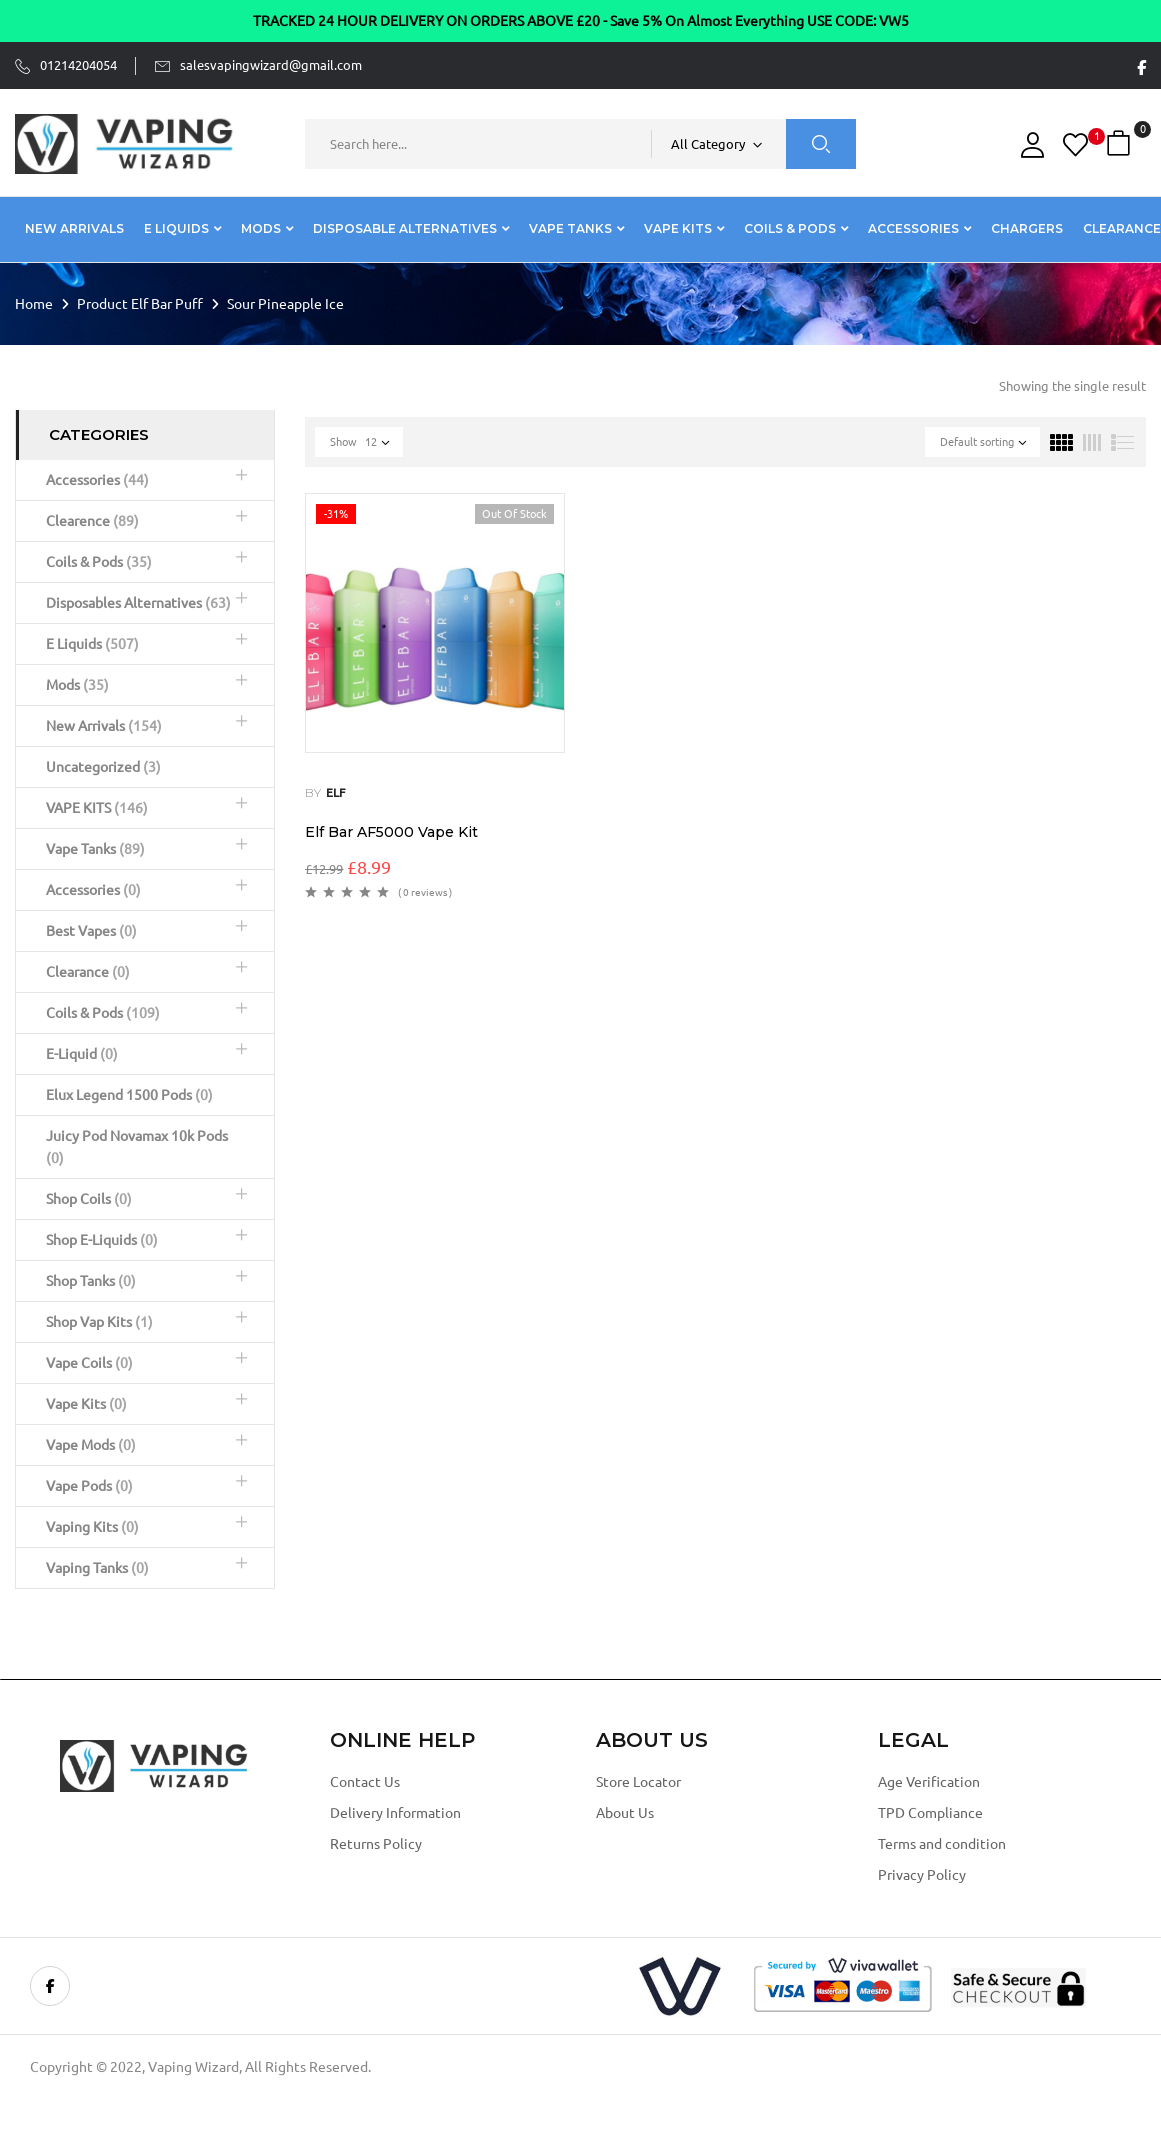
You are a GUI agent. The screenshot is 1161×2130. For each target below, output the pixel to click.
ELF (335, 792)
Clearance (88, 972)
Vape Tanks (95, 849)
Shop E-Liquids (102, 1240)
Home (34, 304)
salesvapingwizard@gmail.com (271, 65)
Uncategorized (103, 767)
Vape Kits (86, 1404)
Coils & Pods (99, 562)
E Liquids (92, 644)
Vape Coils (89, 1363)
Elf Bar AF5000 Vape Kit (391, 832)
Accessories (97, 480)
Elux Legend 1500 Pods (129, 1095)
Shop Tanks (91, 1281)
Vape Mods (91, 1445)
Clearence (92, 521)
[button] (1121, 143)
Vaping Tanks (97, 1568)
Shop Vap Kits (99, 1322)
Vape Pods (89, 1486)
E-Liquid (82, 1054)
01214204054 (78, 65)
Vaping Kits (92, 1527)
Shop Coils (89, 1199)
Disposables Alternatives (138, 603)
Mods (77, 685)
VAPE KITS (97, 808)
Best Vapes (91, 931)
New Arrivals (104, 726)
